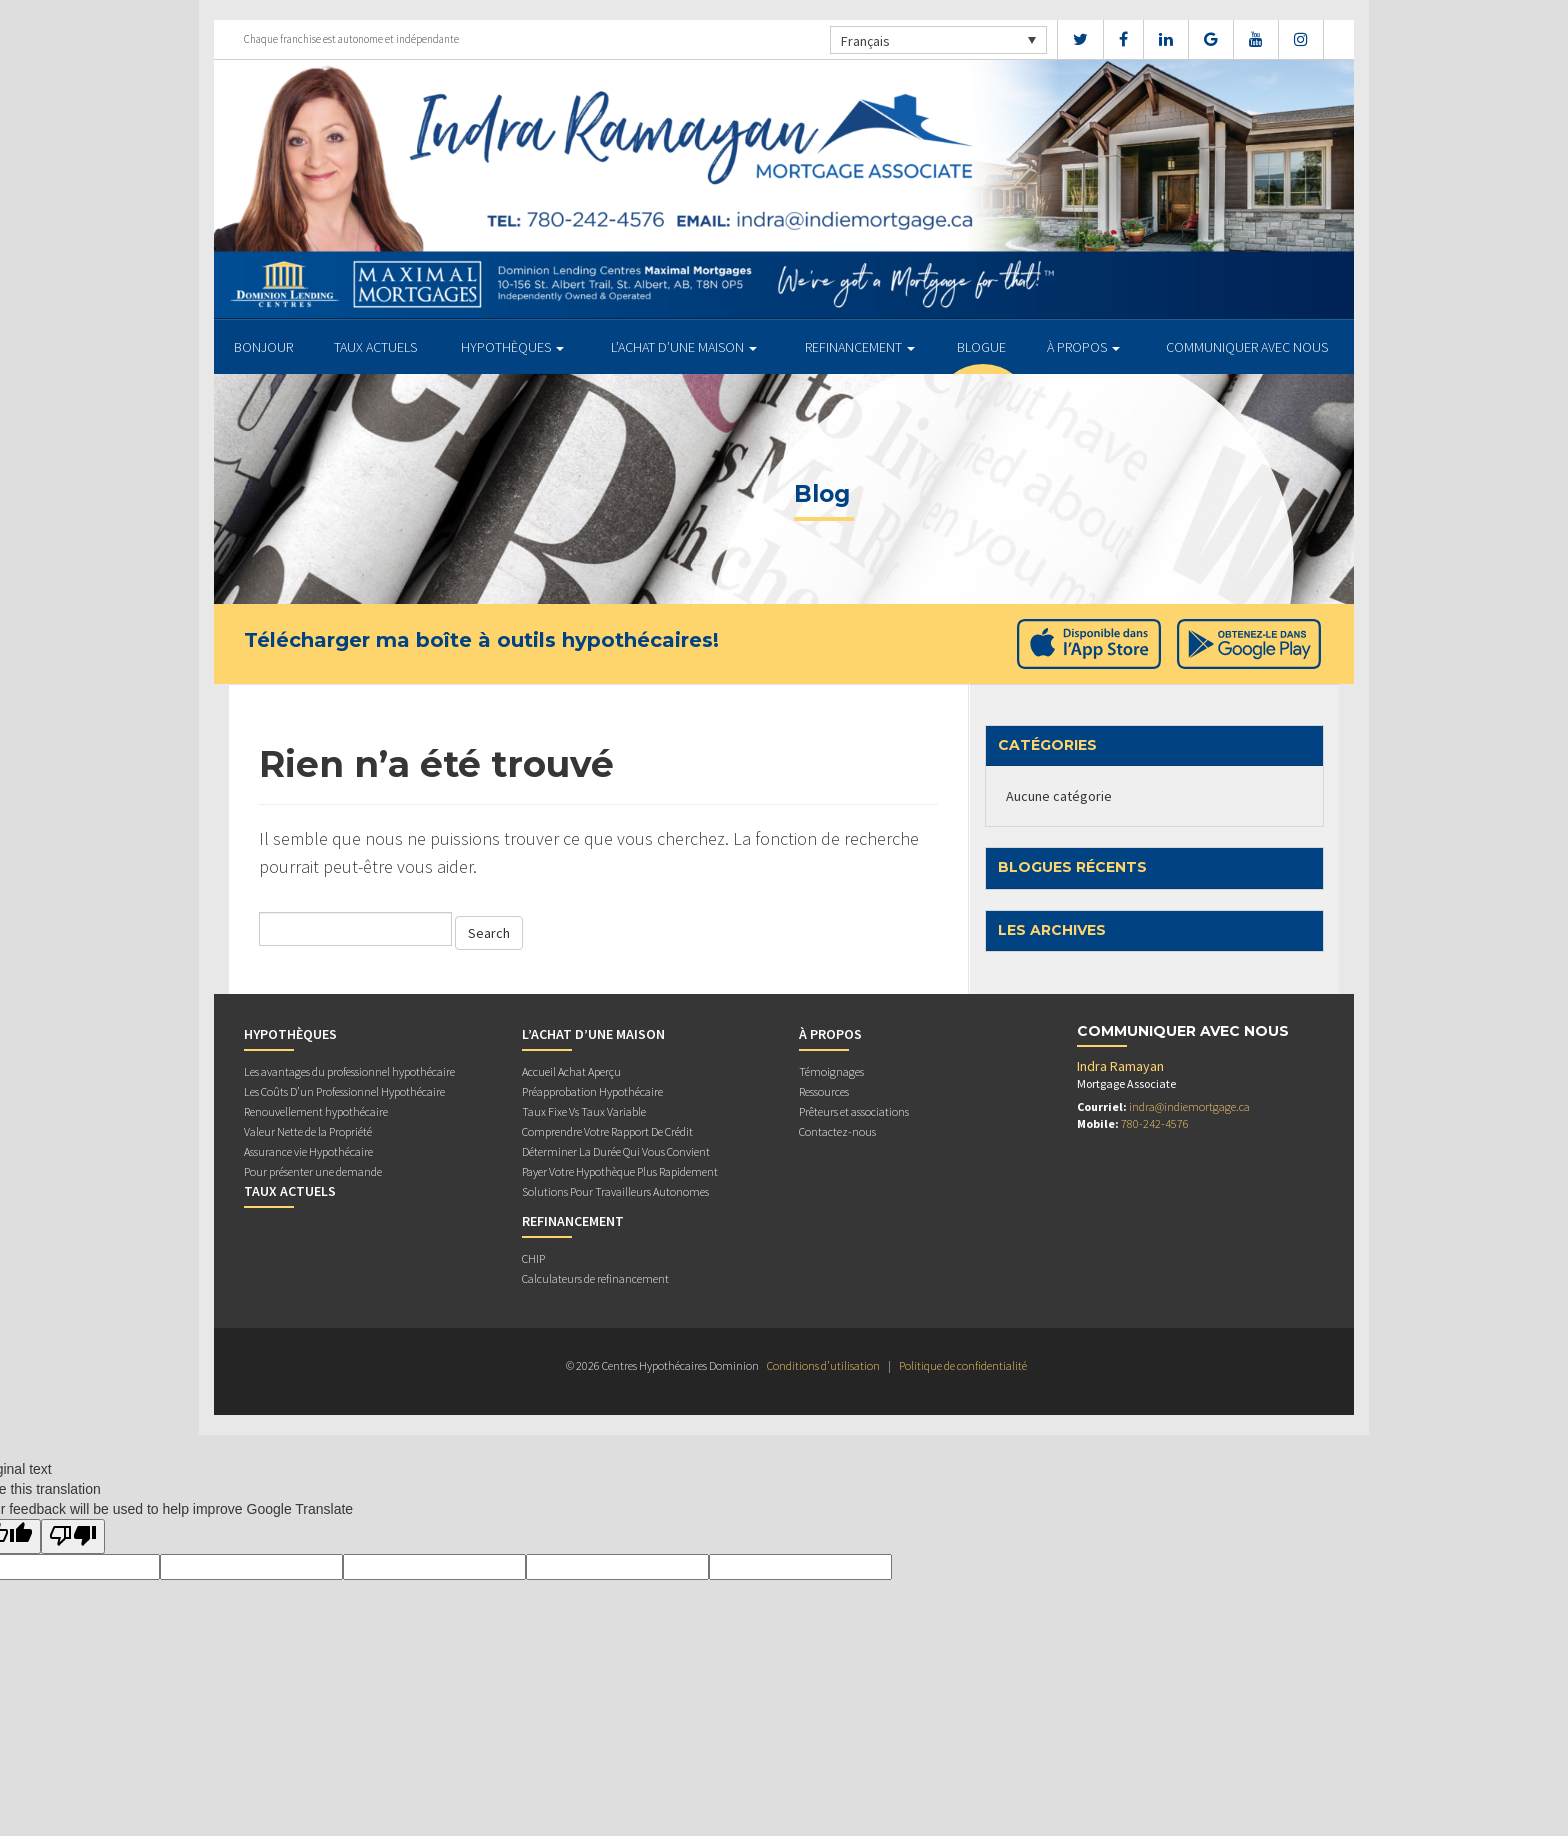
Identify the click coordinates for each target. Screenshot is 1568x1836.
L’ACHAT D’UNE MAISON (684, 347)
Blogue (981, 347)
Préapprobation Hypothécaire (592, 1091)
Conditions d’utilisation (823, 1365)
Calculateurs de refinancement (595, 1278)
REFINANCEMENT (860, 347)
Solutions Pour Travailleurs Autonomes (615, 1191)
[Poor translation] (73, 1536)
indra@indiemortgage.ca (1189, 1106)
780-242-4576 (1155, 1123)
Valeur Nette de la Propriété (308, 1131)
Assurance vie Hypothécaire (308, 1151)
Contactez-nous (837, 1131)
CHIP (533, 1258)
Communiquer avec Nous (1247, 347)
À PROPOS (1083, 347)
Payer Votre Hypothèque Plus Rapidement (620, 1171)
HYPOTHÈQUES (512, 347)
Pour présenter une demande (313, 1171)
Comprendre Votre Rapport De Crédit (607, 1131)
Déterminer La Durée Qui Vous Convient (616, 1151)
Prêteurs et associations (854, 1111)
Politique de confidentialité (963, 1365)
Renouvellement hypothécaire (316, 1111)
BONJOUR (263, 347)
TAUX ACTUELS (375, 347)
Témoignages (831, 1071)
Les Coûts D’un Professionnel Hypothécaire (344, 1091)
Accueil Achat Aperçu (571, 1071)
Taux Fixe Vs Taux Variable (584, 1111)
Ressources (824, 1091)
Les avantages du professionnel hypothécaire (349, 1071)
